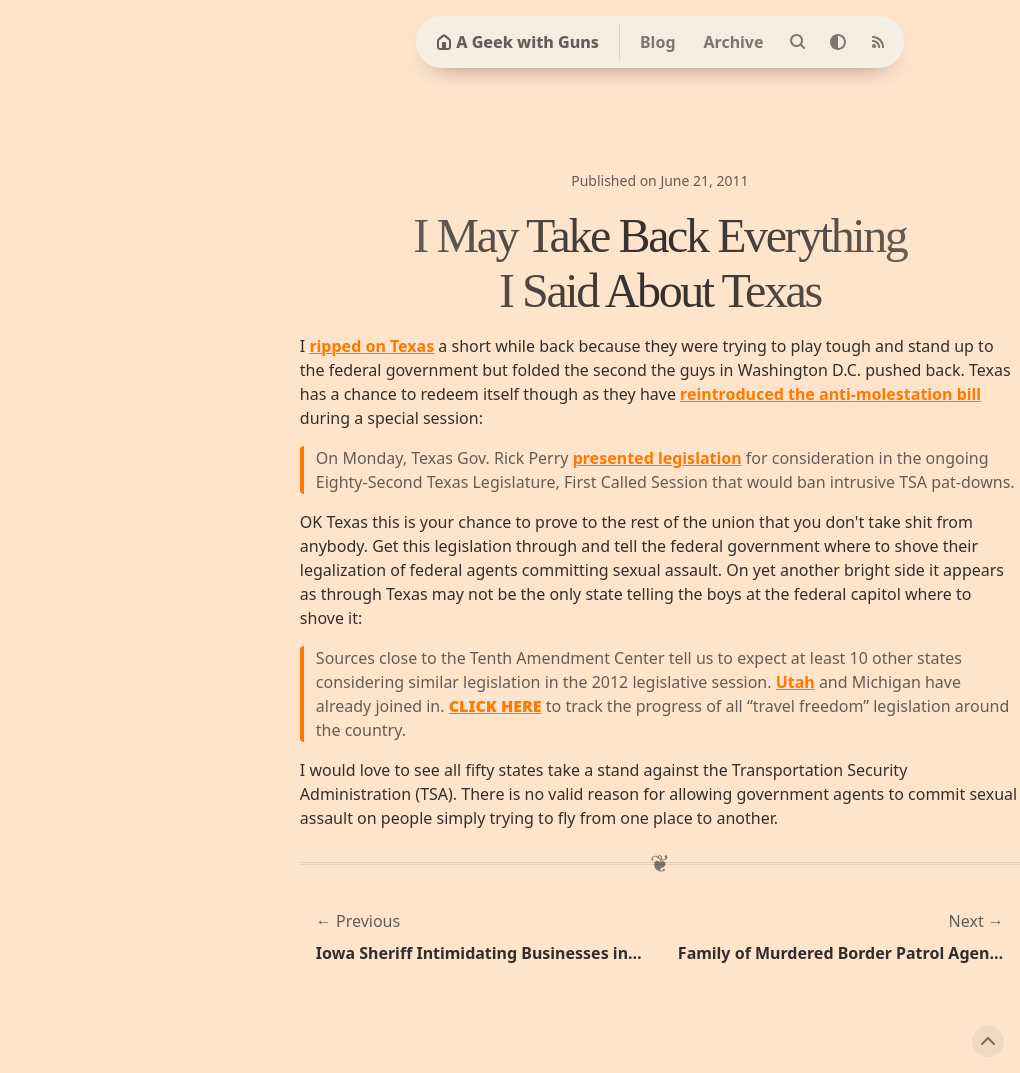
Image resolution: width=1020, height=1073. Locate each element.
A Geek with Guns (517, 42)
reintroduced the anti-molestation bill (830, 394)
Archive (734, 42)
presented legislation (657, 458)
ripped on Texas (371, 346)
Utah (795, 682)
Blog (658, 42)
